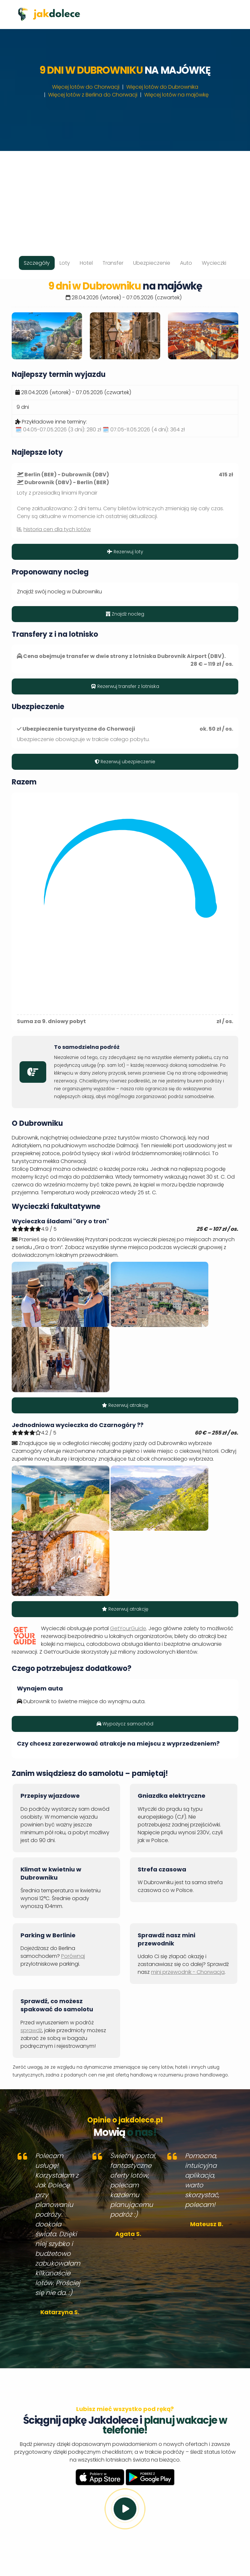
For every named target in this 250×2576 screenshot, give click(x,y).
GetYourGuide (128, 1628)
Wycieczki (214, 263)
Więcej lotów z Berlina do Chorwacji (92, 94)
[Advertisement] (125, 196)
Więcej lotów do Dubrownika (162, 87)
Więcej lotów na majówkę (176, 94)
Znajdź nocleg (125, 614)
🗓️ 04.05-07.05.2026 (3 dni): (58, 429)
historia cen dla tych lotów (57, 529)
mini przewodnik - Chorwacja (188, 1972)
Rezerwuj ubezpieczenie (125, 761)
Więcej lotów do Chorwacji (85, 87)
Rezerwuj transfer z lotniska (125, 686)
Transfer (113, 263)
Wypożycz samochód (125, 1723)
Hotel (86, 263)
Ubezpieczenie (151, 263)
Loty (65, 263)
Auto (186, 263)
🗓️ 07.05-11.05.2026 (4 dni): (144, 429)
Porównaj (73, 1956)
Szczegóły (37, 263)
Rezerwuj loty (125, 551)
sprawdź (31, 2030)
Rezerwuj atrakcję (125, 1405)
